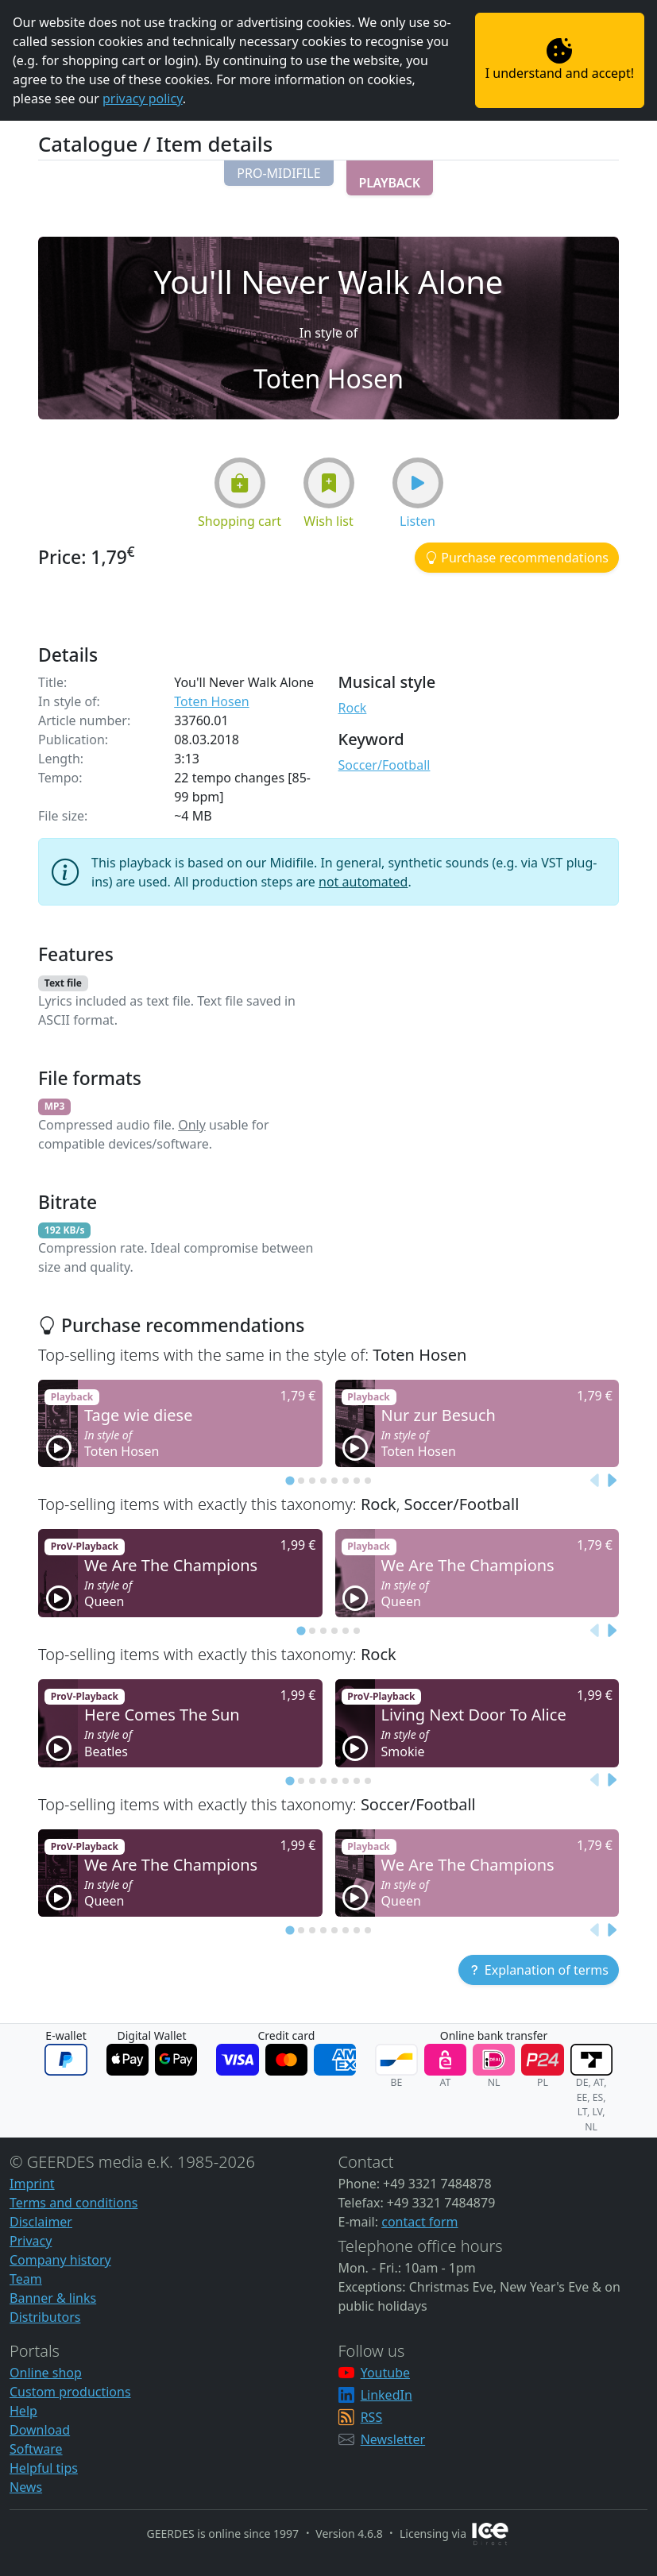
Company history (60, 2260)
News (26, 2487)
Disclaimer (41, 2221)
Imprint (32, 2183)
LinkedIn (386, 2395)
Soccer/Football (384, 765)
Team (26, 2279)
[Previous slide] (595, 1481)
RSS (372, 2417)
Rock (352, 707)
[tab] (289, 1481)
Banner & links (53, 2298)
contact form (419, 2221)
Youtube (385, 2372)
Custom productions (70, 2391)
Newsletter (393, 2439)
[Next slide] (611, 1481)
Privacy (31, 2241)
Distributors (45, 2317)
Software (36, 2449)
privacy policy (142, 98)
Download (40, 2430)
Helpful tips (44, 2468)
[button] (278, 173)
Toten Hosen (211, 701)
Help (23, 2411)
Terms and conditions (73, 2202)
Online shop (46, 2372)
